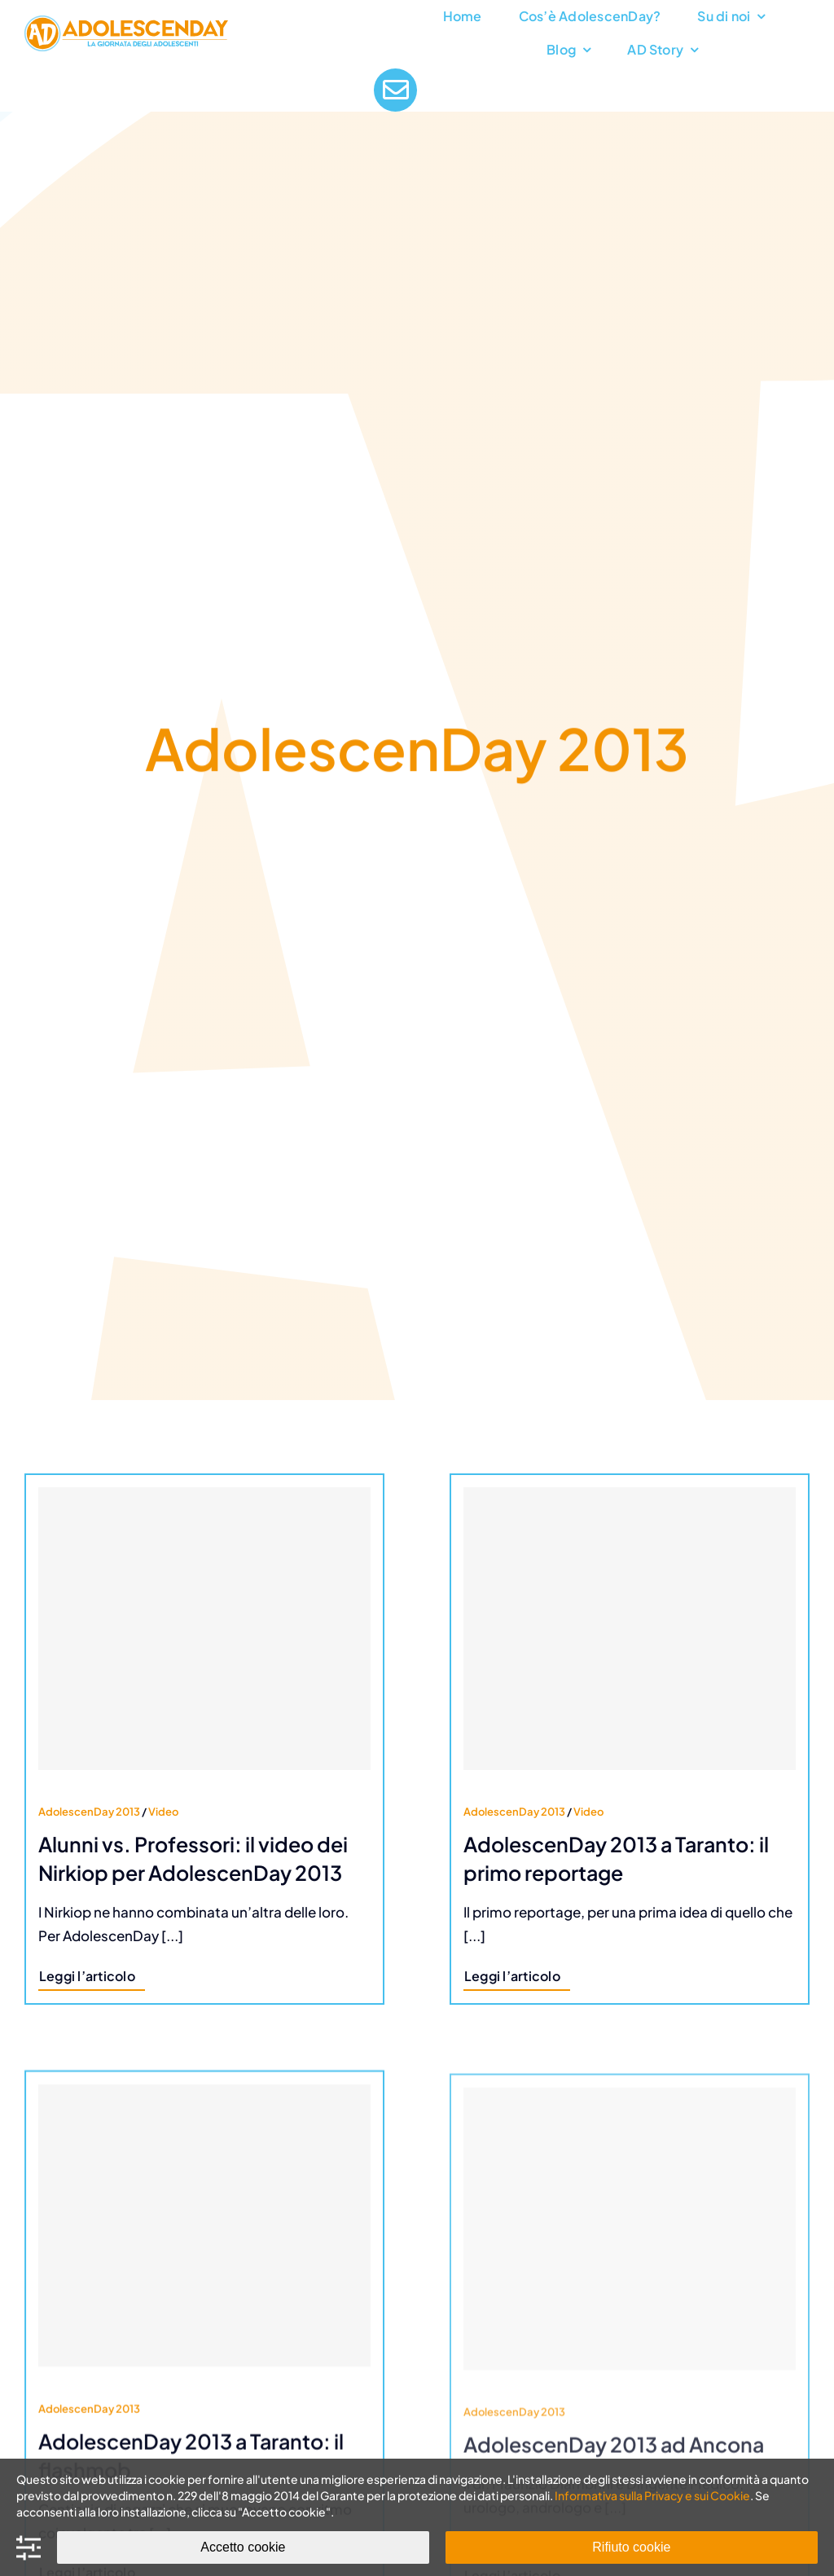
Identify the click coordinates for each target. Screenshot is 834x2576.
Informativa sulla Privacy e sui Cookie (652, 2495)
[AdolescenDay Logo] (126, 22)
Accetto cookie (242, 2547)
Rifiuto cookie (631, 2547)
